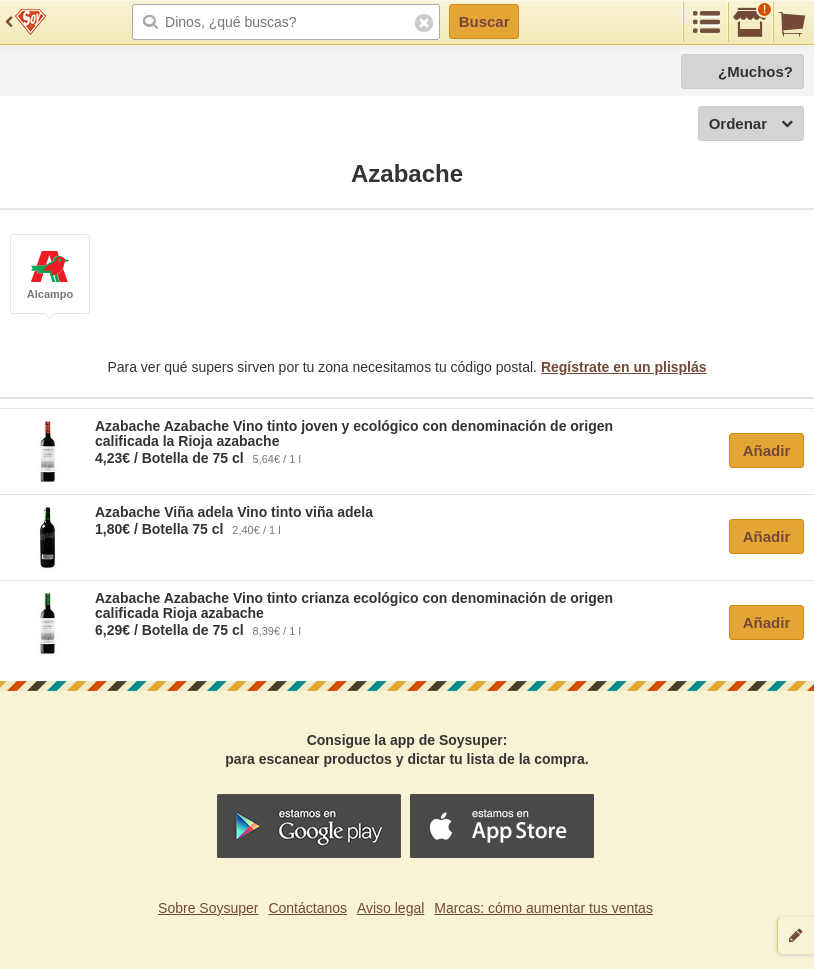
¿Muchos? (755, 71)
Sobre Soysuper (208, 908)
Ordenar (751, 124)
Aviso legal (390, 908)
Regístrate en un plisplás (624, 367)
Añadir (767, 450)
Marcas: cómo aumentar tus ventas (543, 908)
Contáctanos (307, 908)
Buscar (484, 21)
